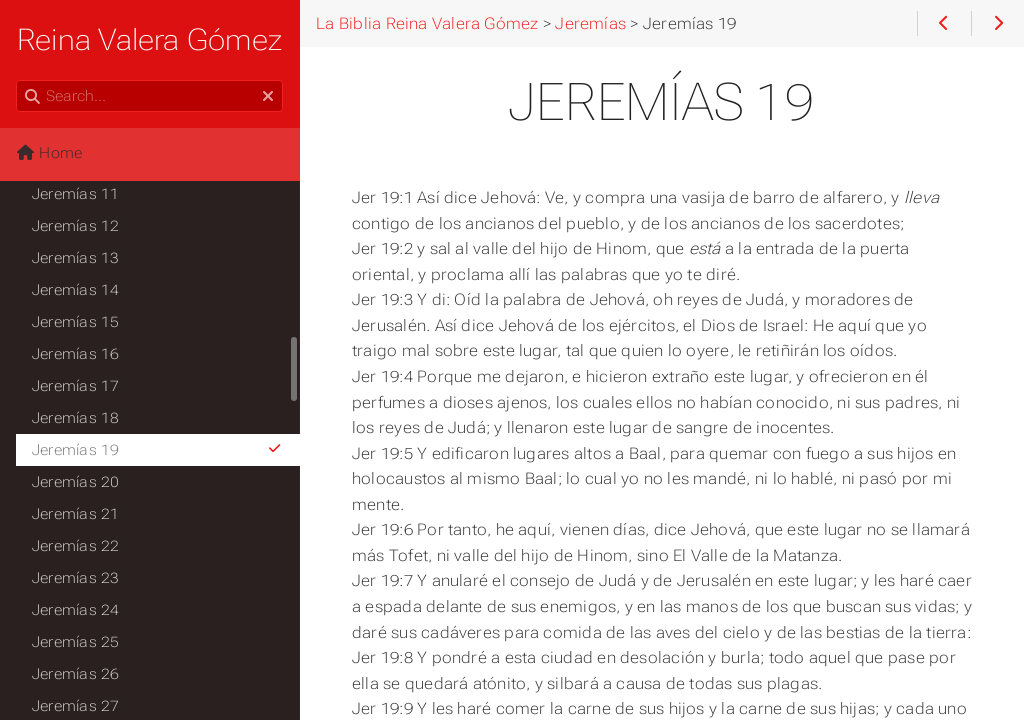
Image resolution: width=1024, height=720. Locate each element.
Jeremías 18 (76, 418)
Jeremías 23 (76, 578)
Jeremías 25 (76, 642)
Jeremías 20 (76, 482)
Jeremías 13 (76, 258)
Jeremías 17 (76, 386)
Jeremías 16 (76, 354)
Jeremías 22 (76, 546)
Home (49, 153)
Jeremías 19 (157, 450)
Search (17, 80)
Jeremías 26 (76, 674)
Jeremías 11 (76, 194)
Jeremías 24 (76, 610)
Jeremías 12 (76, 226)
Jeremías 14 (76, 290)
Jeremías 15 (76, 322)
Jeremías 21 (76, 514)
